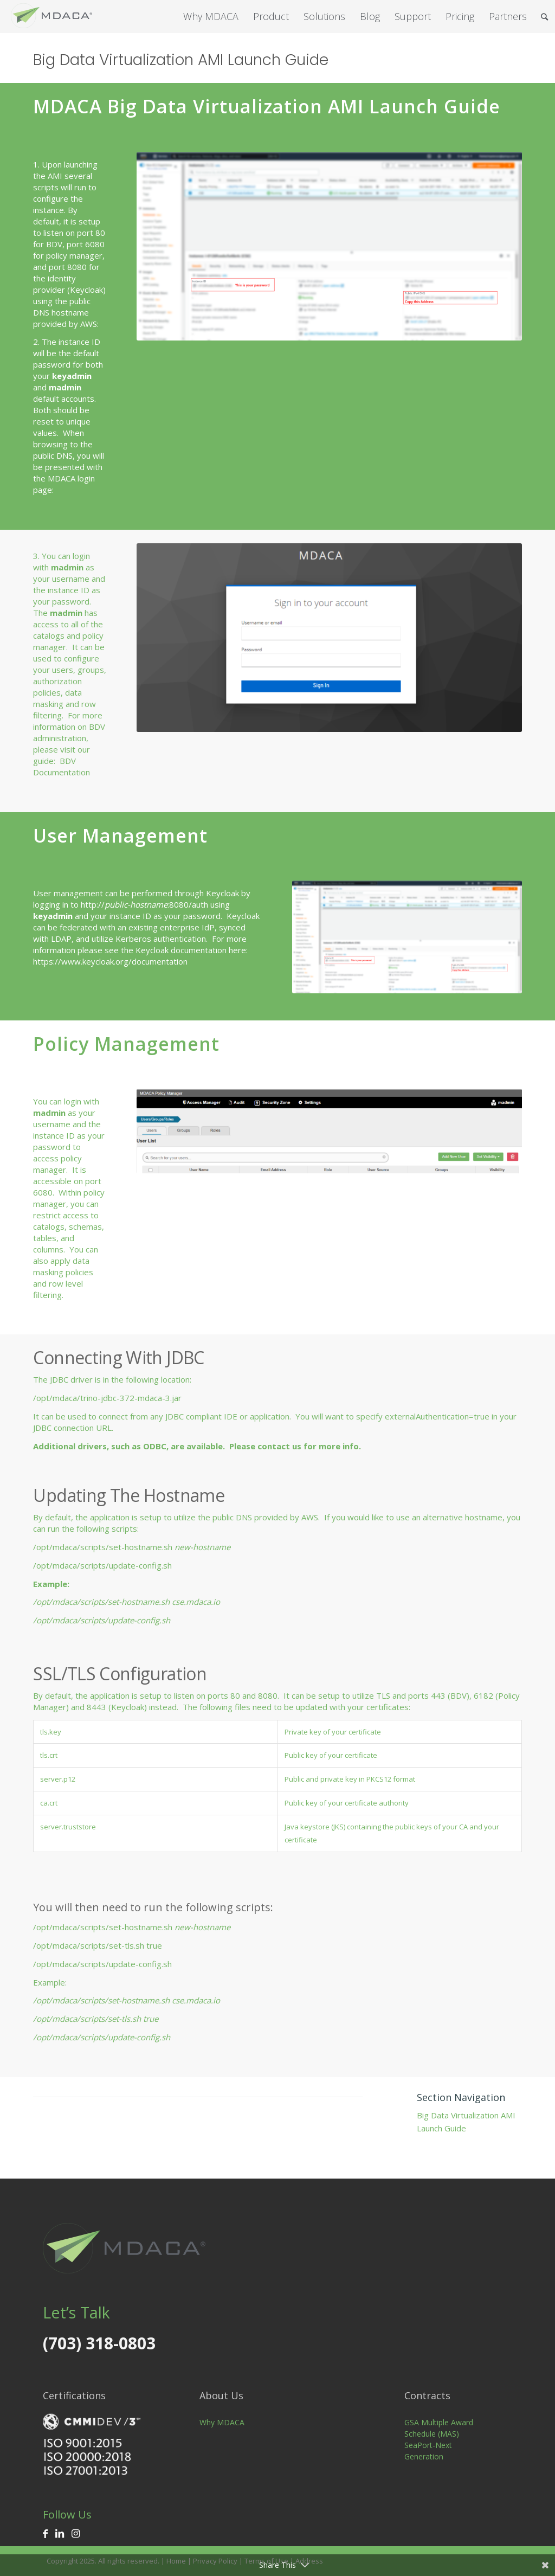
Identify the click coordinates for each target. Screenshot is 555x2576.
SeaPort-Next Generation (428, 2451)
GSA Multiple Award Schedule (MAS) (438, 2428)
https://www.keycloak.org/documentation (110, 961)
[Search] (544, 16)
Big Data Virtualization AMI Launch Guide (180, 59)
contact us (279, 1446)
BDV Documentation (61, 766)
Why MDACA (221, 2422)
